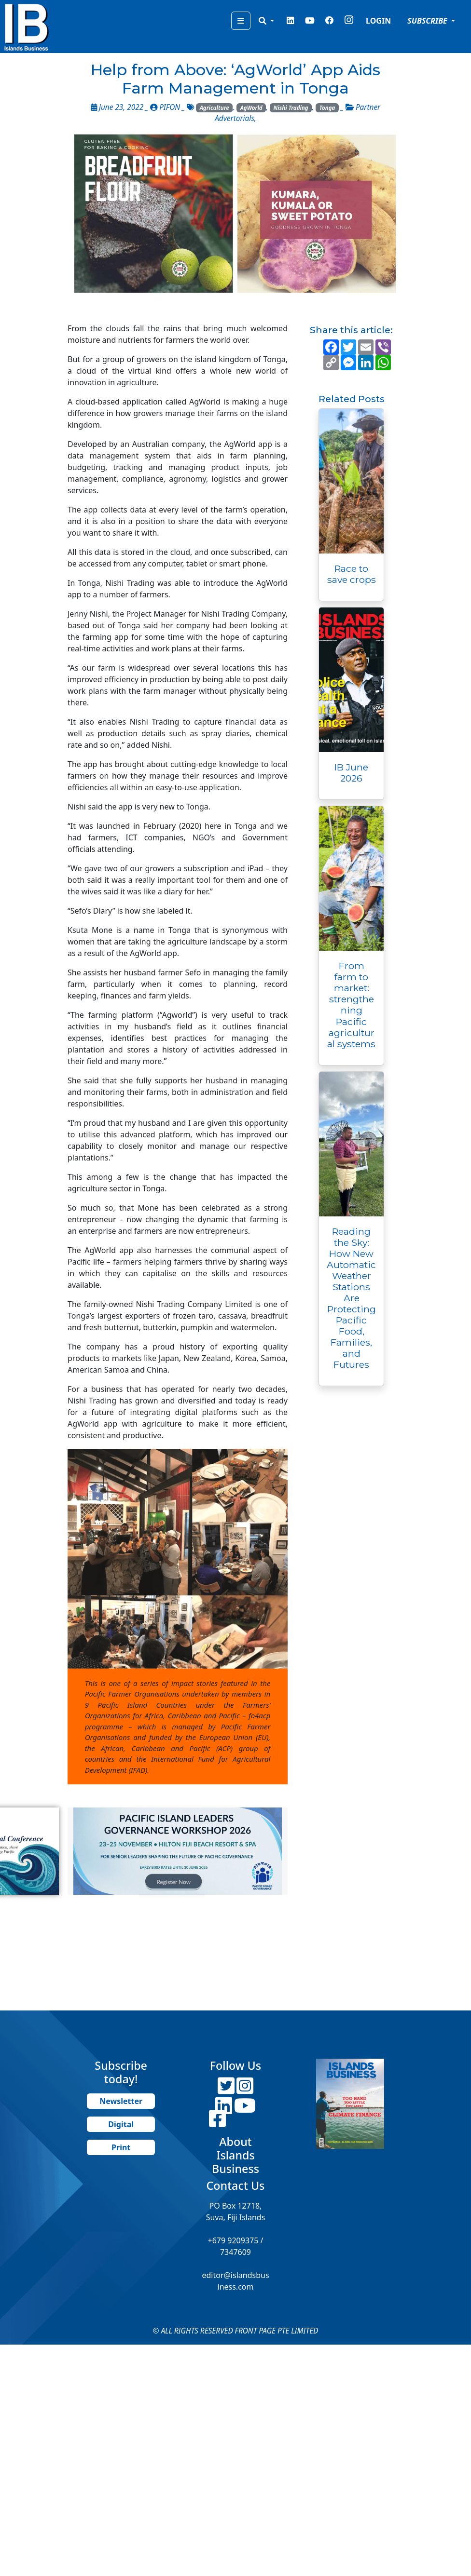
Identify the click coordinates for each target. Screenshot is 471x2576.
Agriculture (214, 107)
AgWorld (251, 107)
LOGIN (378, 20)
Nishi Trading (291, 107)
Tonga (327, 107)
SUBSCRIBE (428, 20)
